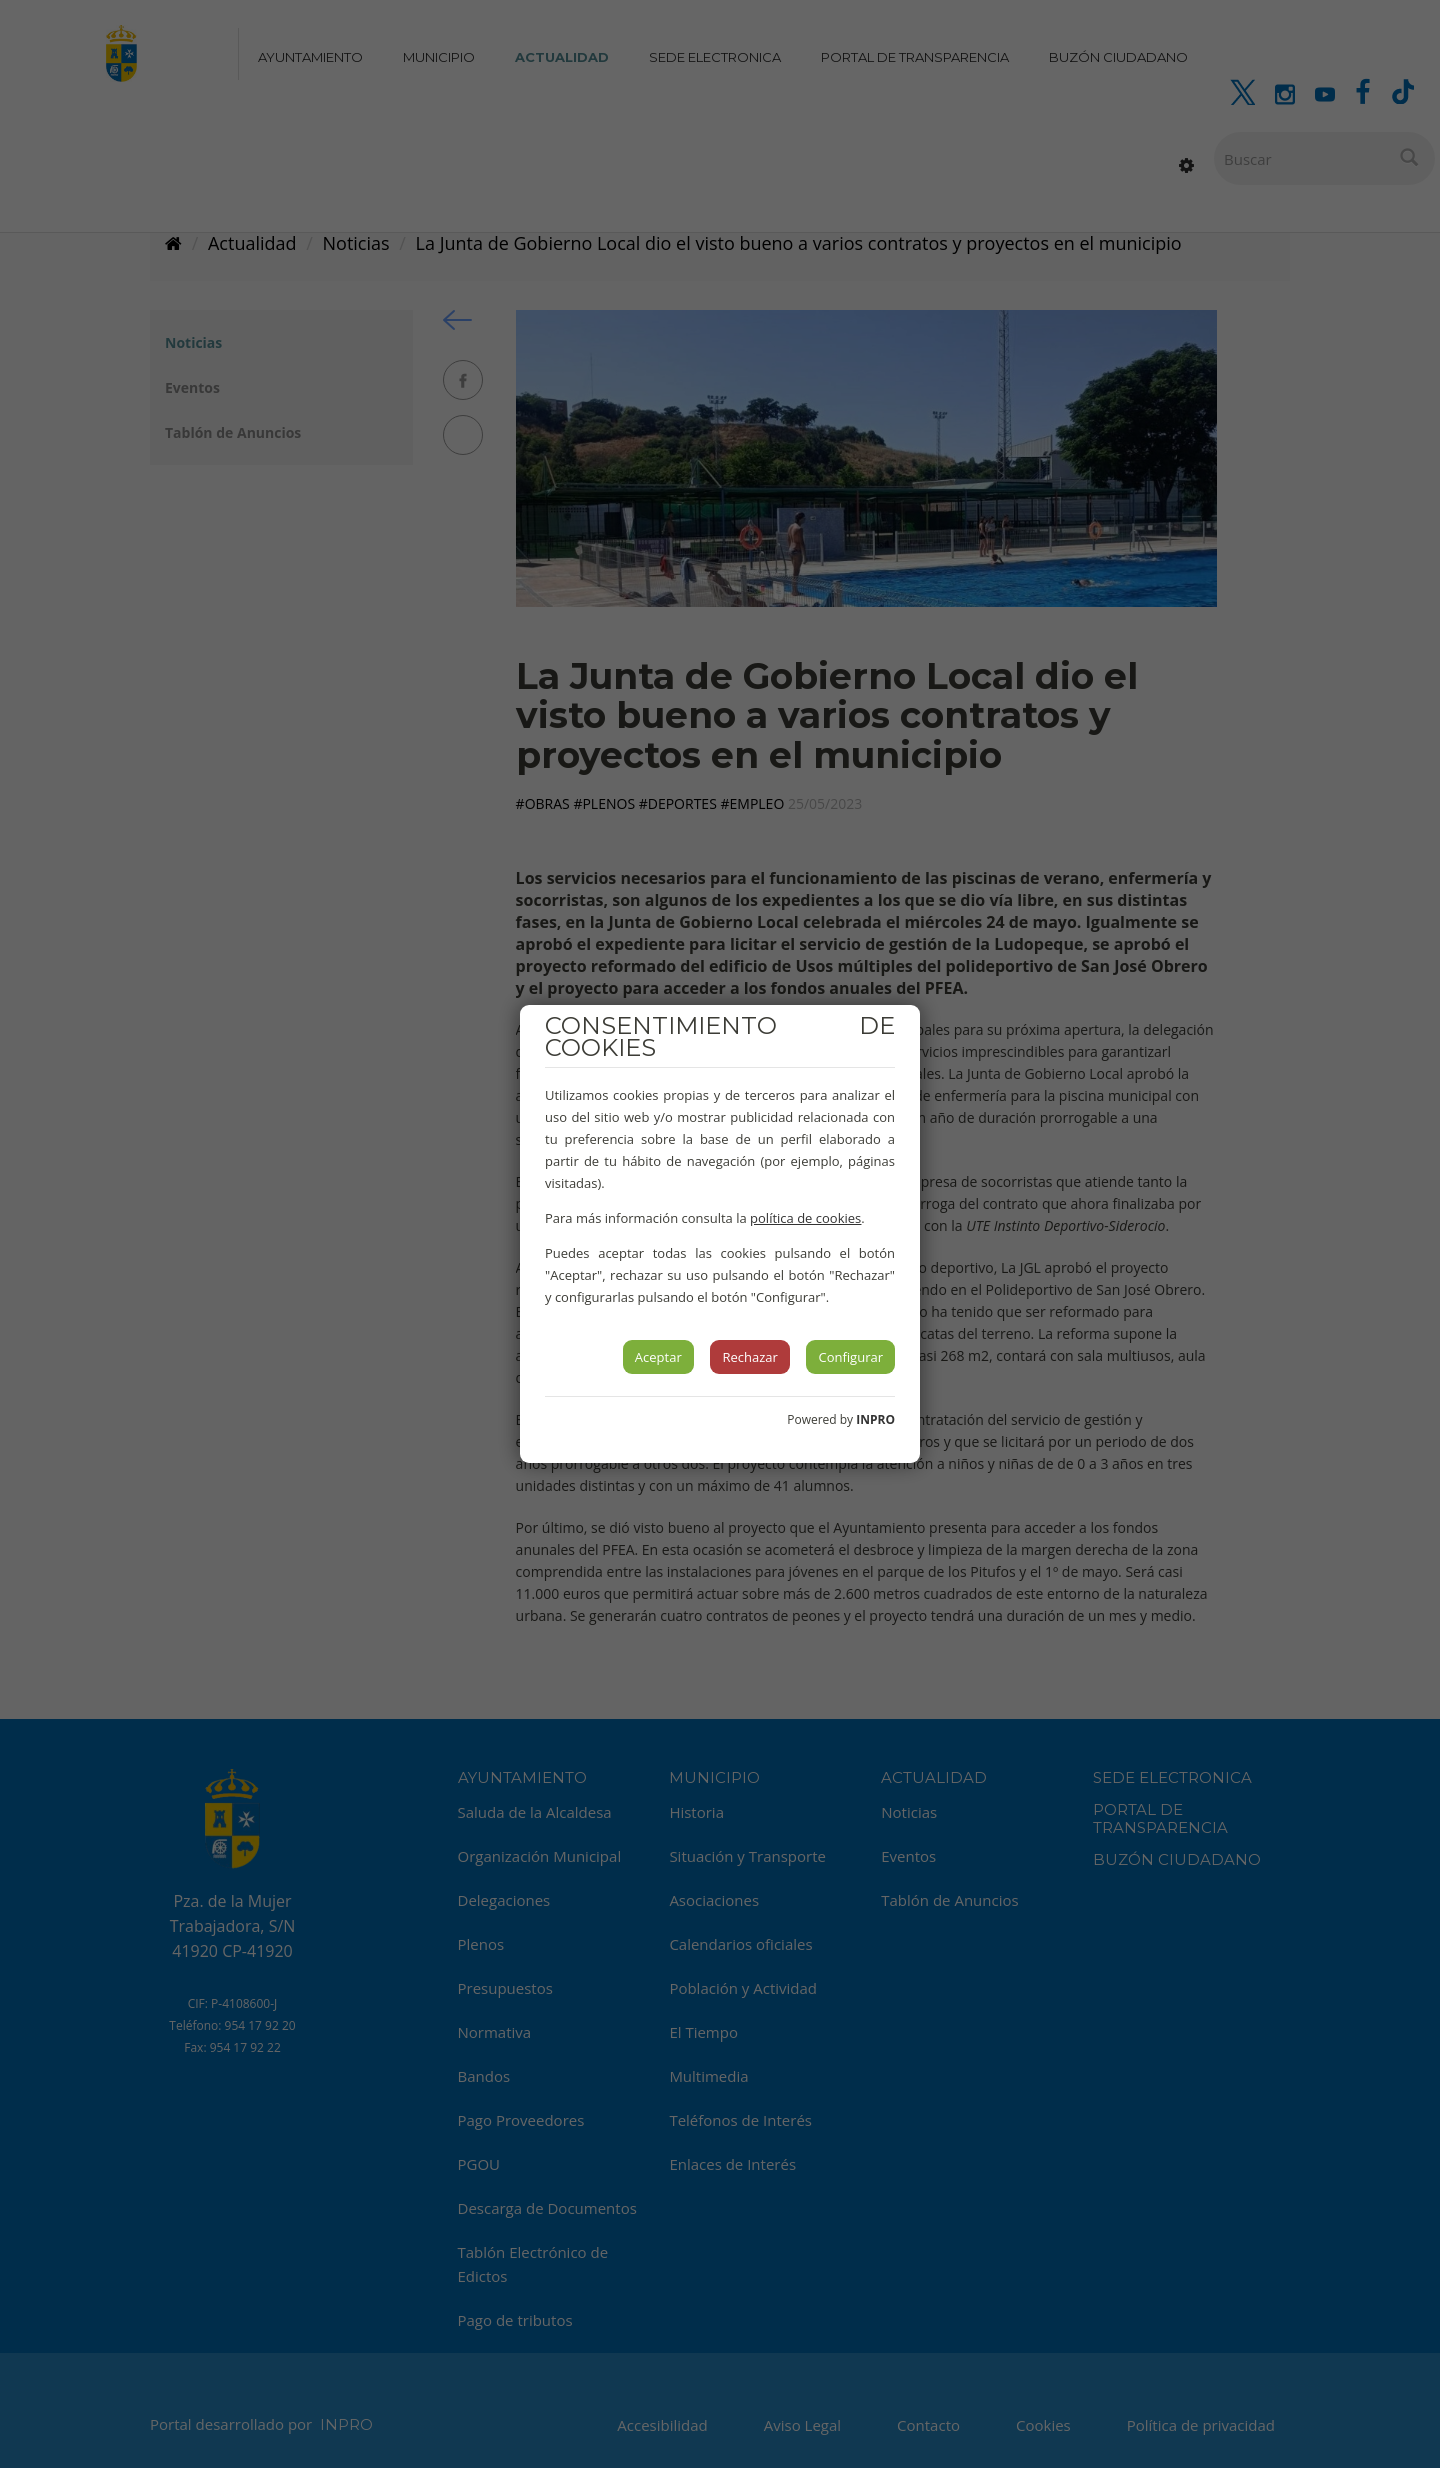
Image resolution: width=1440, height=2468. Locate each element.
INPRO (875, 1419)
